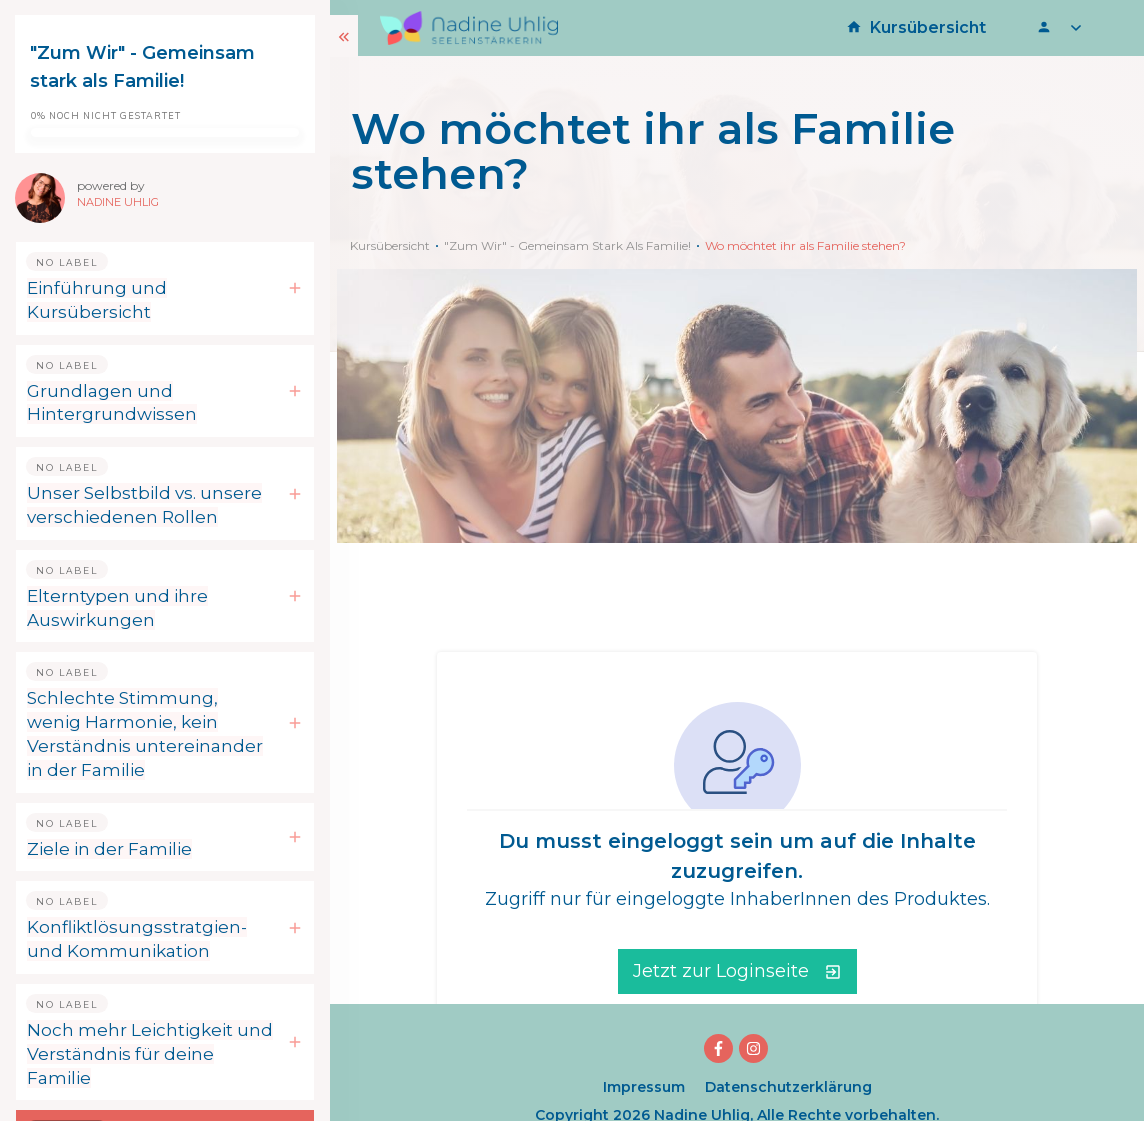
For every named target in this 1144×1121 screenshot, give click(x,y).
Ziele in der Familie (109, 849)
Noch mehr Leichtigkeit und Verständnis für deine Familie (150, 1054)
